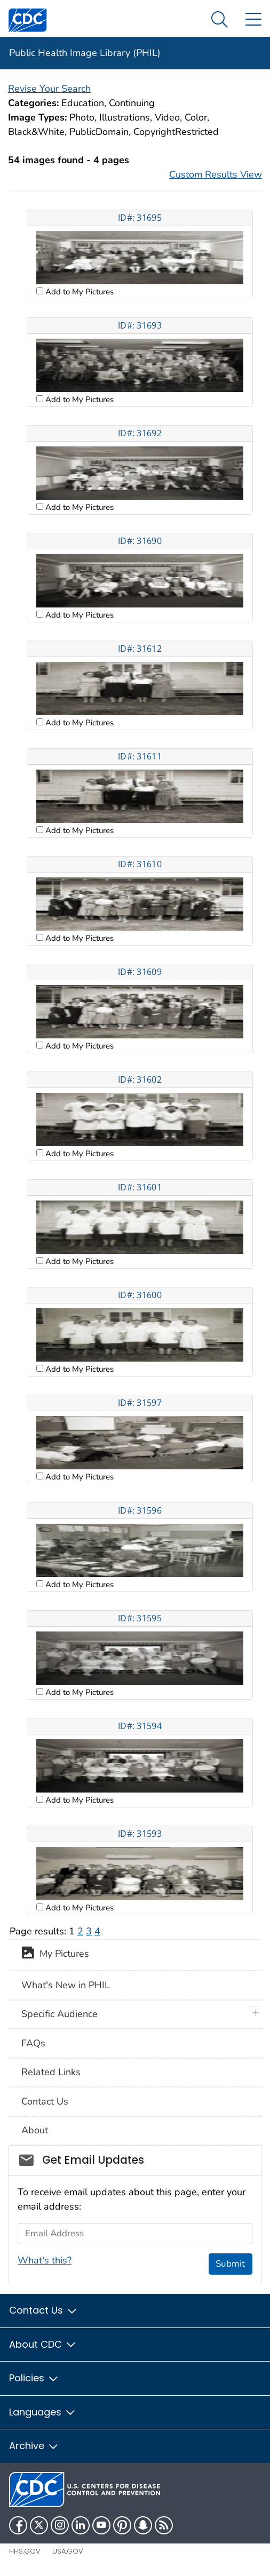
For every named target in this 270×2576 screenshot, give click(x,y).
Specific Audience (59, 2013)
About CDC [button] (43, 2344)
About (34, 2130)
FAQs (33, 2043)
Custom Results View (215, 174)
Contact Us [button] (43, 2310)
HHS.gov (25, 2551)
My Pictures (55, 1954)
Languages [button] (42, 2412)
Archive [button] (34, 2445)
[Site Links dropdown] (253, 20)
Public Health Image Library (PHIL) (85, 52)
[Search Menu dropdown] (219, 20)
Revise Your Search (49, 88)
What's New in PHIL (65, 1985)
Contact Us (44, 2101)
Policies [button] (34, 2378)
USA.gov (67, 2551)
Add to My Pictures (78, 291)
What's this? (45, 2260)
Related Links (51, 2072)
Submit (230, 2264)
